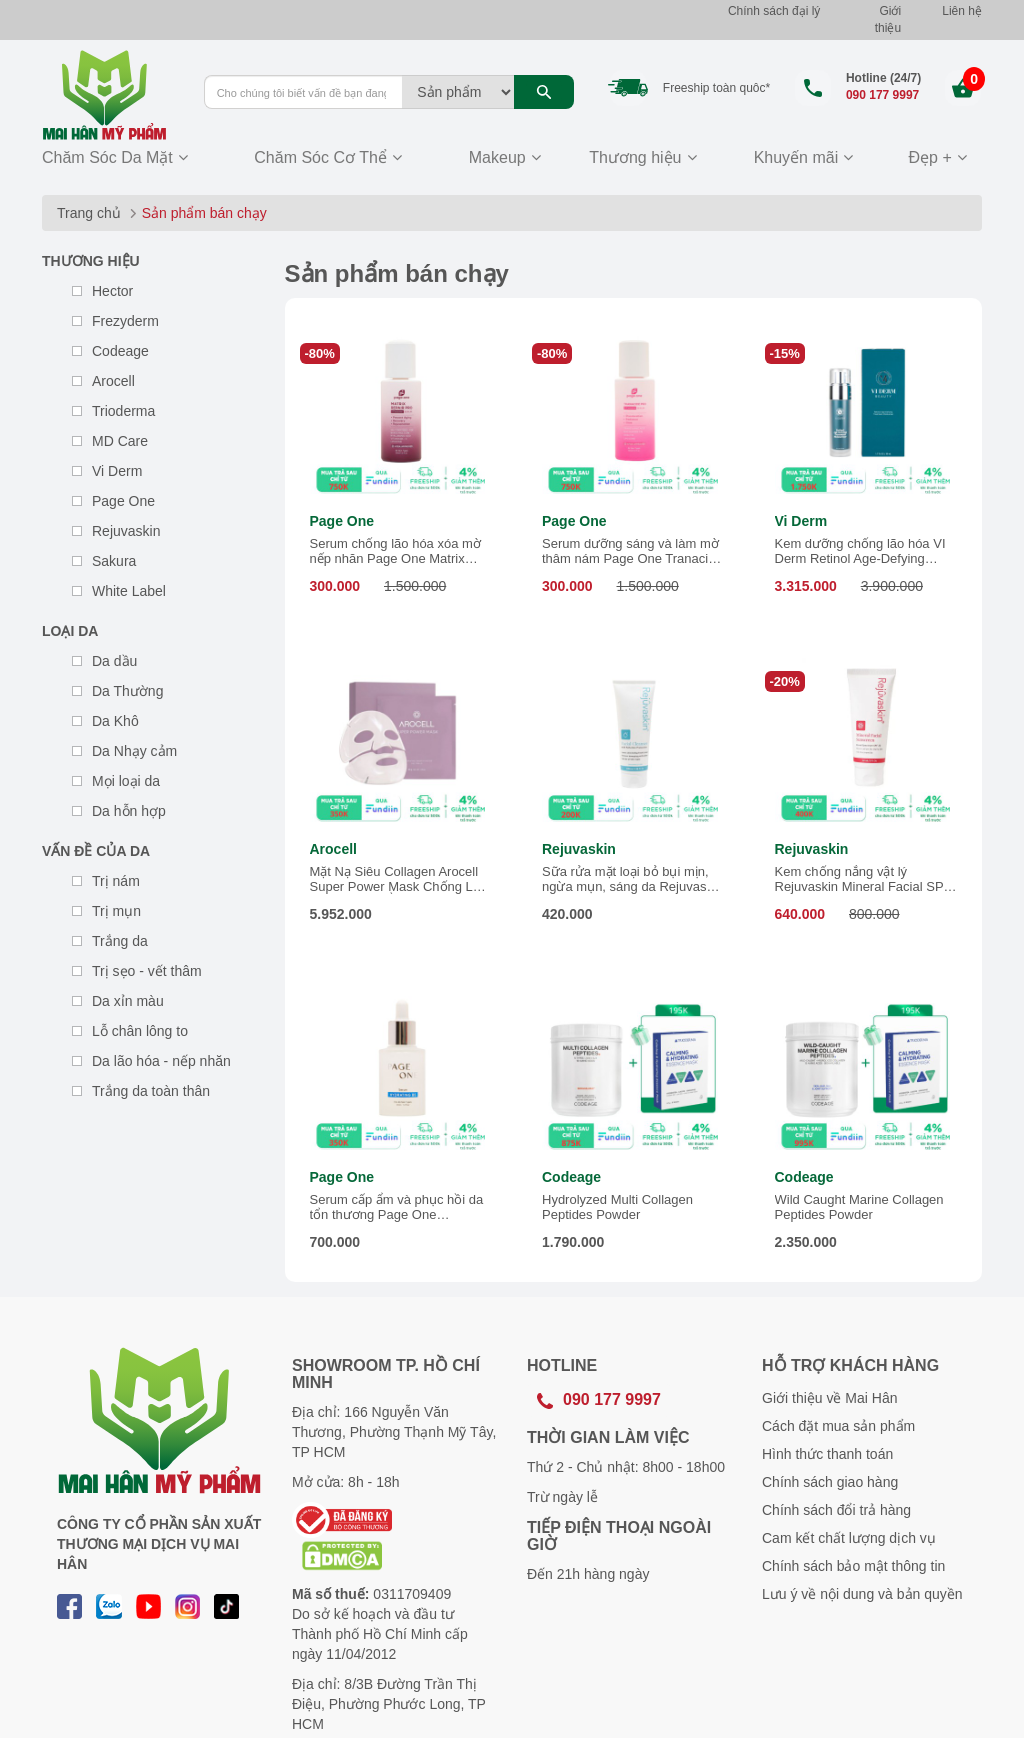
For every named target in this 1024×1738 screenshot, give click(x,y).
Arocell (113, 381)
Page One (123, 501)
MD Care (120, 441)
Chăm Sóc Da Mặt (107, 157)
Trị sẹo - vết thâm (147, 971)
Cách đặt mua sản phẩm (838, 1426)
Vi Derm (117, 471)
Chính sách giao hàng (830, 1482)
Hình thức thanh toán (827, 1454)
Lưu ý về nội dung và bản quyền (862, 1594)
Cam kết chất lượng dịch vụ (849, 1538)
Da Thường (127, 691)
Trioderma (123, 411)
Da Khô (115, 721)
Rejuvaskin (126, 531)
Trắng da (120, 941)
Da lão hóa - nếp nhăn (161, 1061)
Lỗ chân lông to (140, 1031)
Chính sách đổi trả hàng (836, 1510)
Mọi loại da (126, 781)
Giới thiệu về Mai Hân (829, 1398)
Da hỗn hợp (129, 811)
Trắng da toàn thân (151, 1091)
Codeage (120, 351)
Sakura (114, 561)
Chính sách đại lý (774, 11)
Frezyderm (125, 321)
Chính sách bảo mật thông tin (853, 1566)
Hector (112, 291)
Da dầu (114, 661)
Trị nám (116, 881)
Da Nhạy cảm (134, 751)
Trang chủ (89, 213)
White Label (129, 591)
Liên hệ (962, 11)
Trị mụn (116, 911)
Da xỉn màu (128, 1001)
